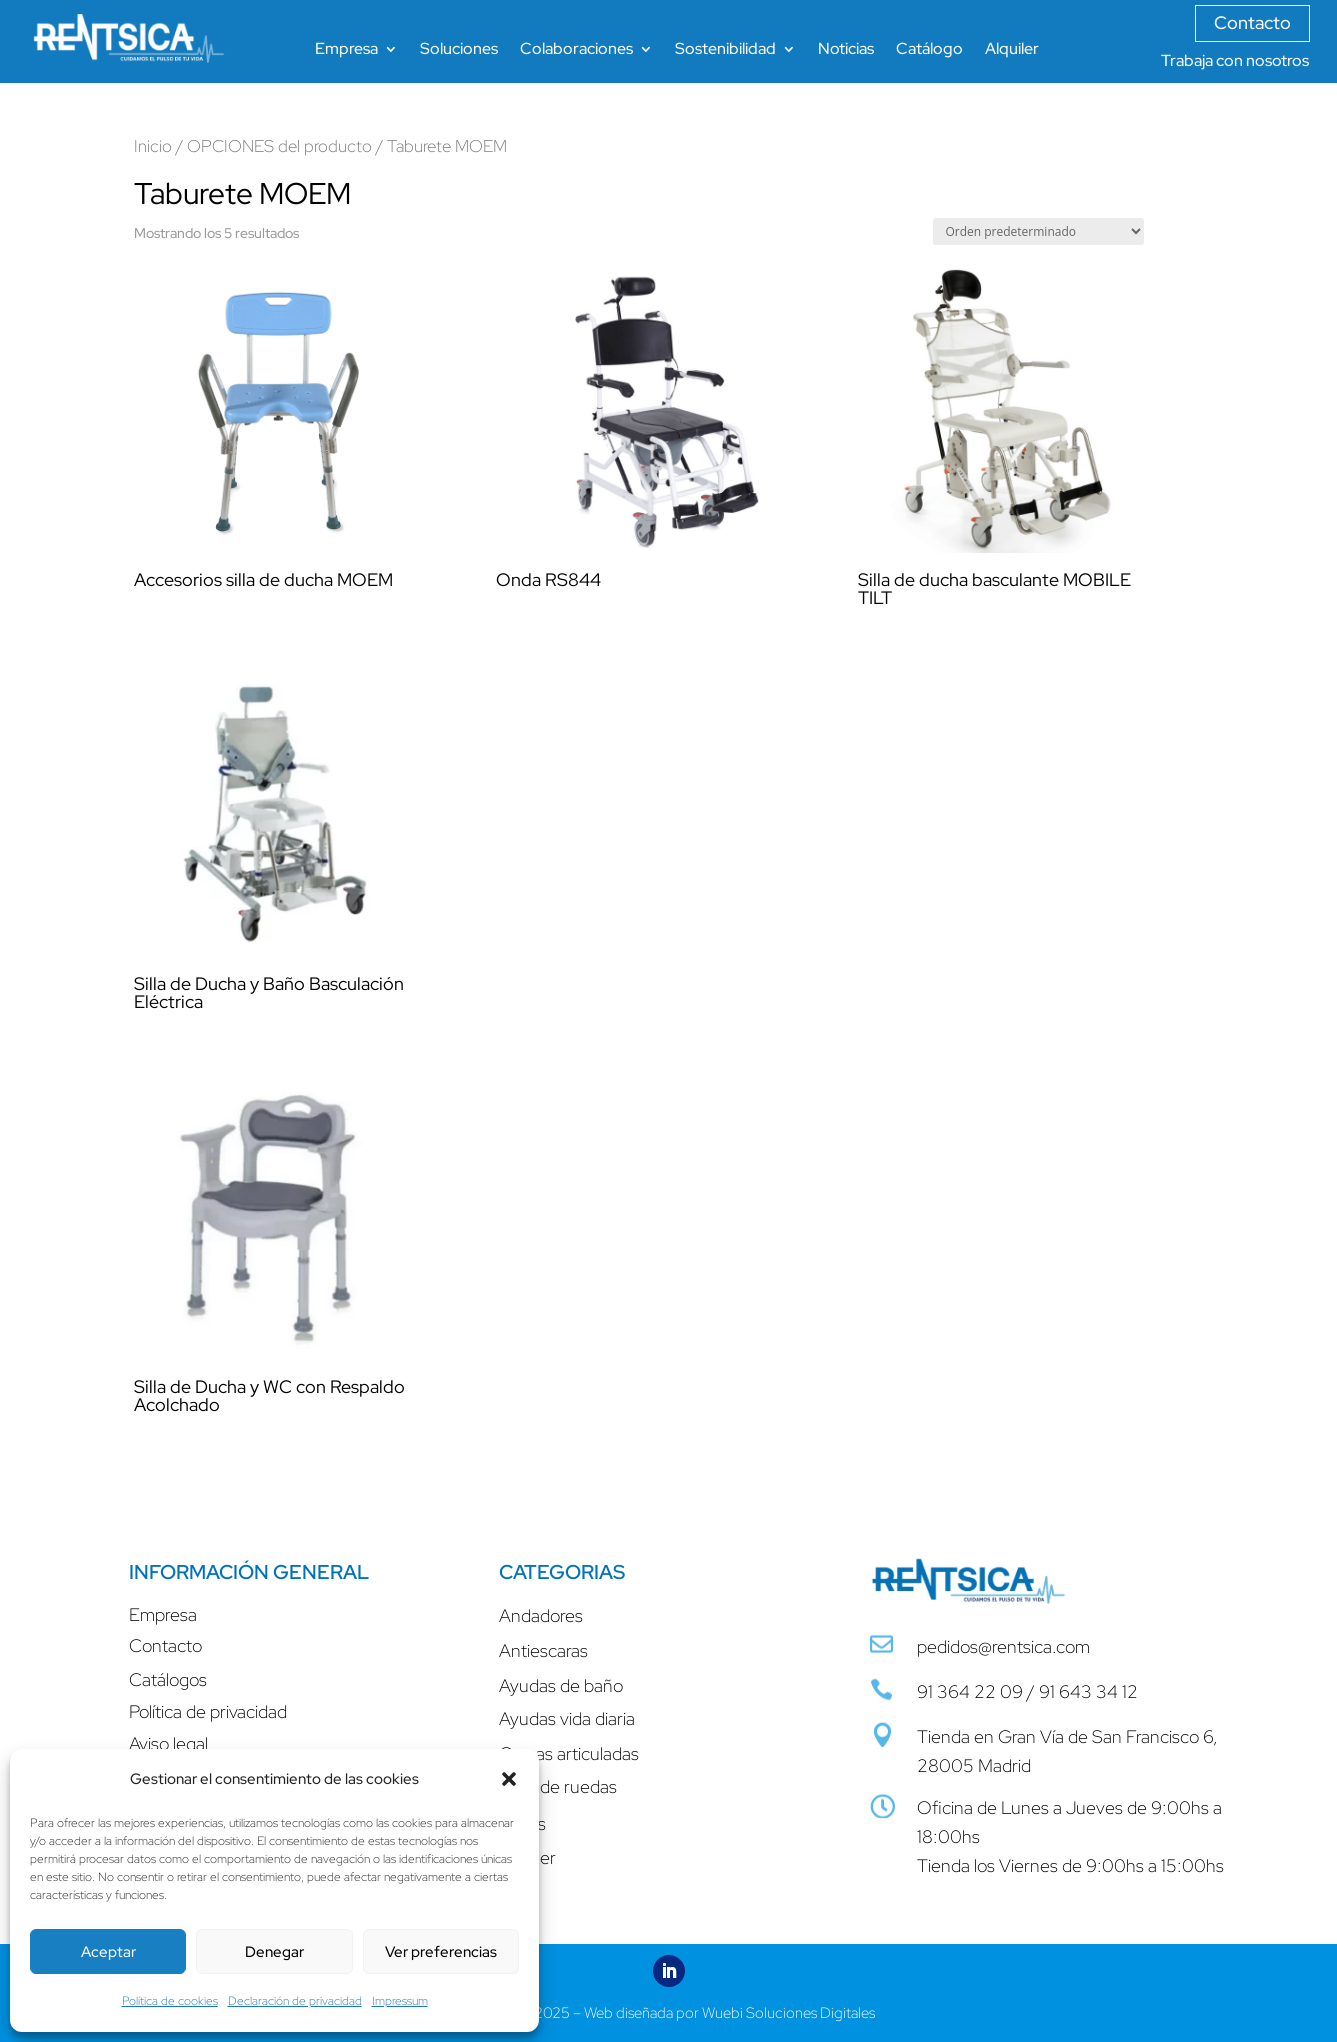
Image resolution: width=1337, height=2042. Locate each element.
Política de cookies (170, 2001)
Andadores (541, 1615)
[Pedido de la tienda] (1038, 231)
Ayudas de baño (561, 1685)
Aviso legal (168, 1743)
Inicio (153, 146)
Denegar (274, 1952)
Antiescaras (543, 1650)
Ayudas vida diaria (567, 1718)
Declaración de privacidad (295, 2001)
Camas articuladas (569, 1753)
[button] (509, 1779)
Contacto (1252, 22)
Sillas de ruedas (558, 1786)
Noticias (846, 50)
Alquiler (1012, 50)
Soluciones (459, 50)
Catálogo (929, 50)
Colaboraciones (576, 50)
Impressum (400, 2001)
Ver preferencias (441, 1952)
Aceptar (108, 1952)
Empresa (346, 50)
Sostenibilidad (725, 50)
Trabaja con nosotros (1235, 60)
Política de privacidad (208, 1711)
